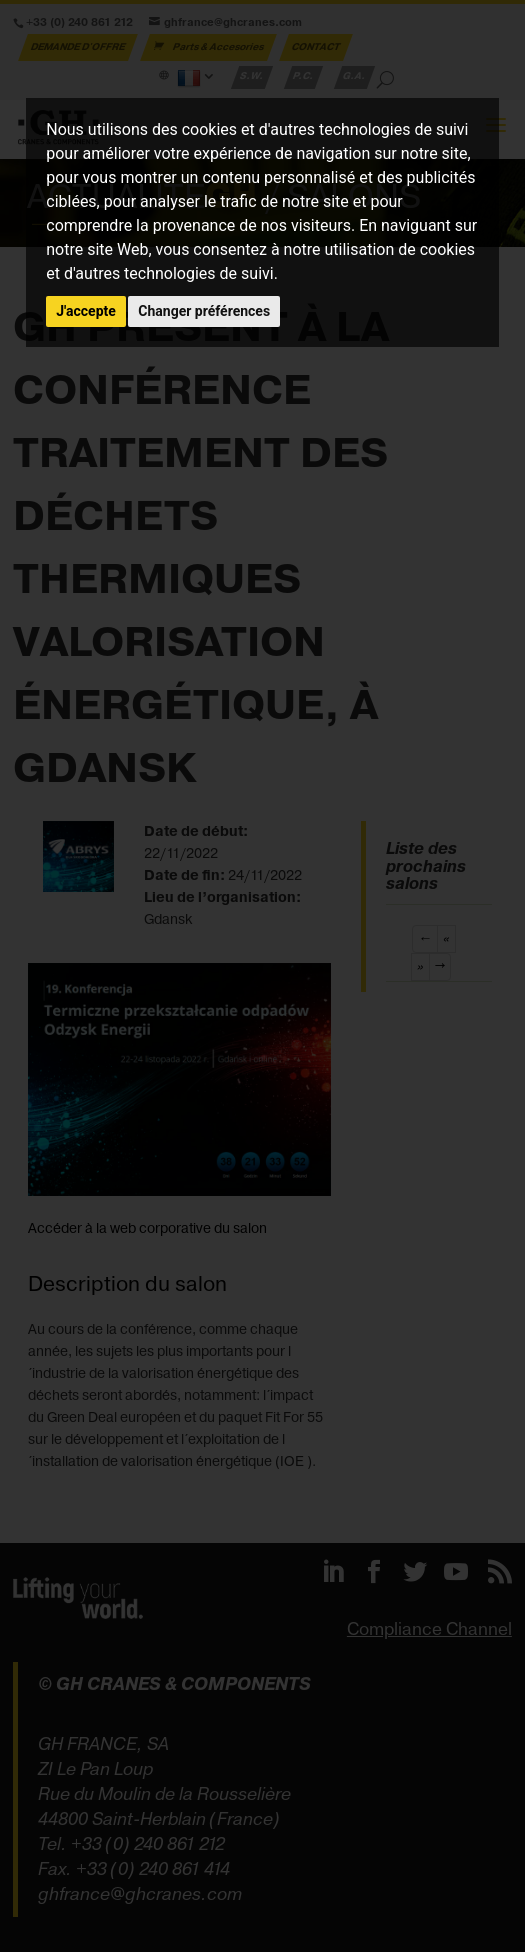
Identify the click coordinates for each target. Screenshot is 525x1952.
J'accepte (86, 311)
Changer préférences (204, 311)
